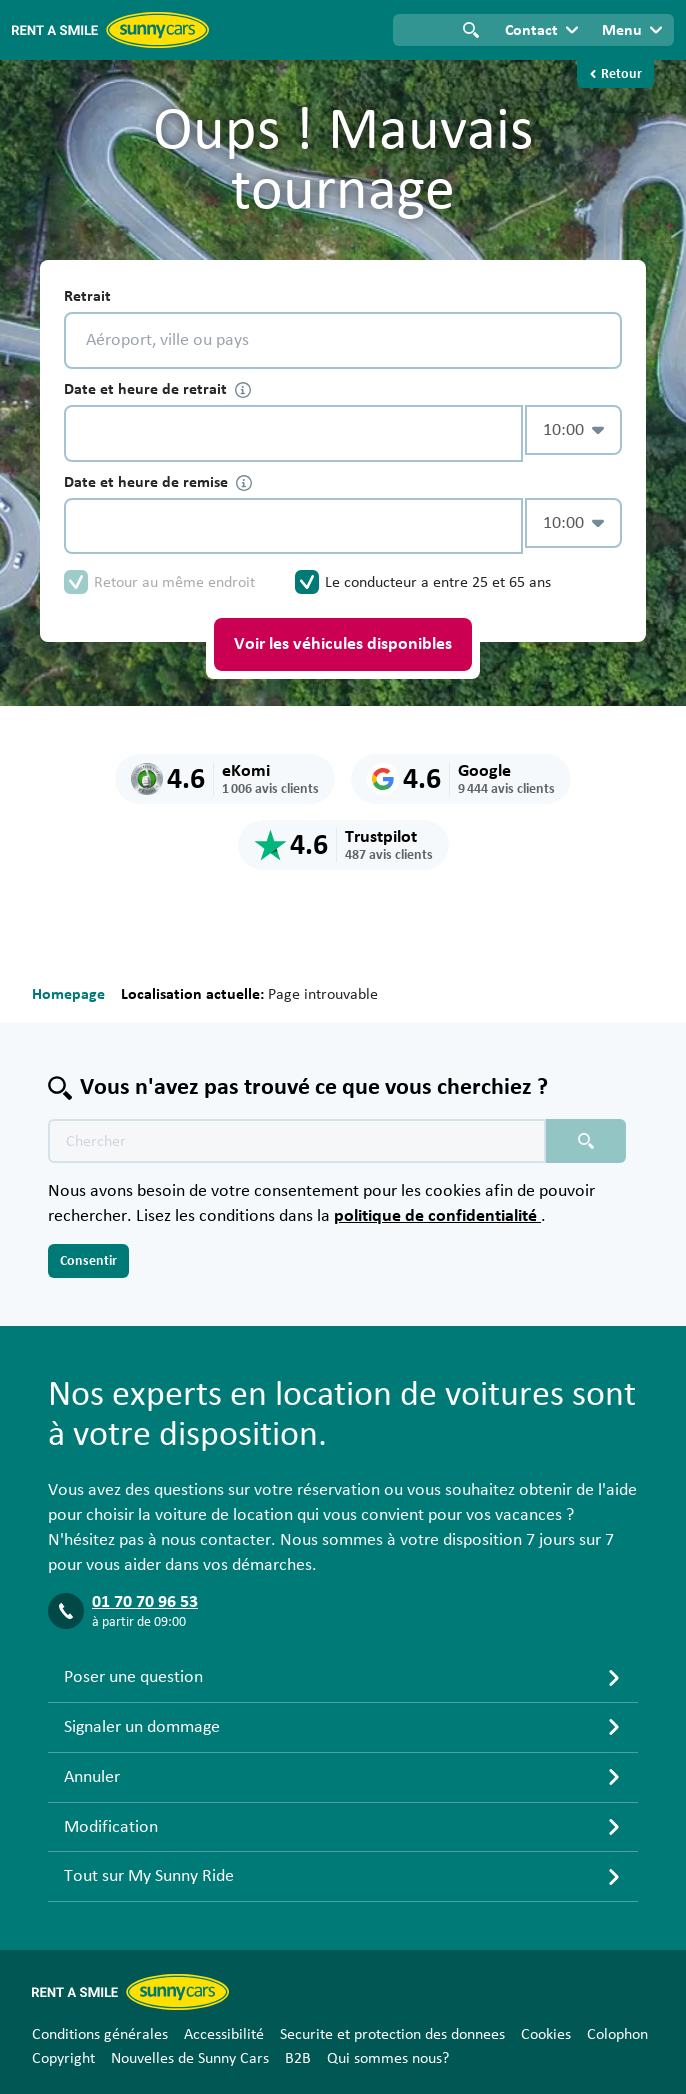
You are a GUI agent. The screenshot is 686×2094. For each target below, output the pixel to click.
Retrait (87, 296)
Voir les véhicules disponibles (343, 644)
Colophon (617, 2034)
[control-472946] (293, 433)
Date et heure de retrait (157, 389)
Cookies (546, 2034)
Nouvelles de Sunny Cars (190, 2058)
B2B (298, 2058)
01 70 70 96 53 (145, 1602)
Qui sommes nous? (388, 2058)
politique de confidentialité (437, 1216)
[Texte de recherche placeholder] (297, 1141)
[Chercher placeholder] (586, 1141)
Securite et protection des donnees (392, 2034)
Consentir (88, 1261)
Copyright (63, 2058)
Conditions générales (100, 2034)
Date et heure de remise (158, 482)
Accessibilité (224, 2034)
